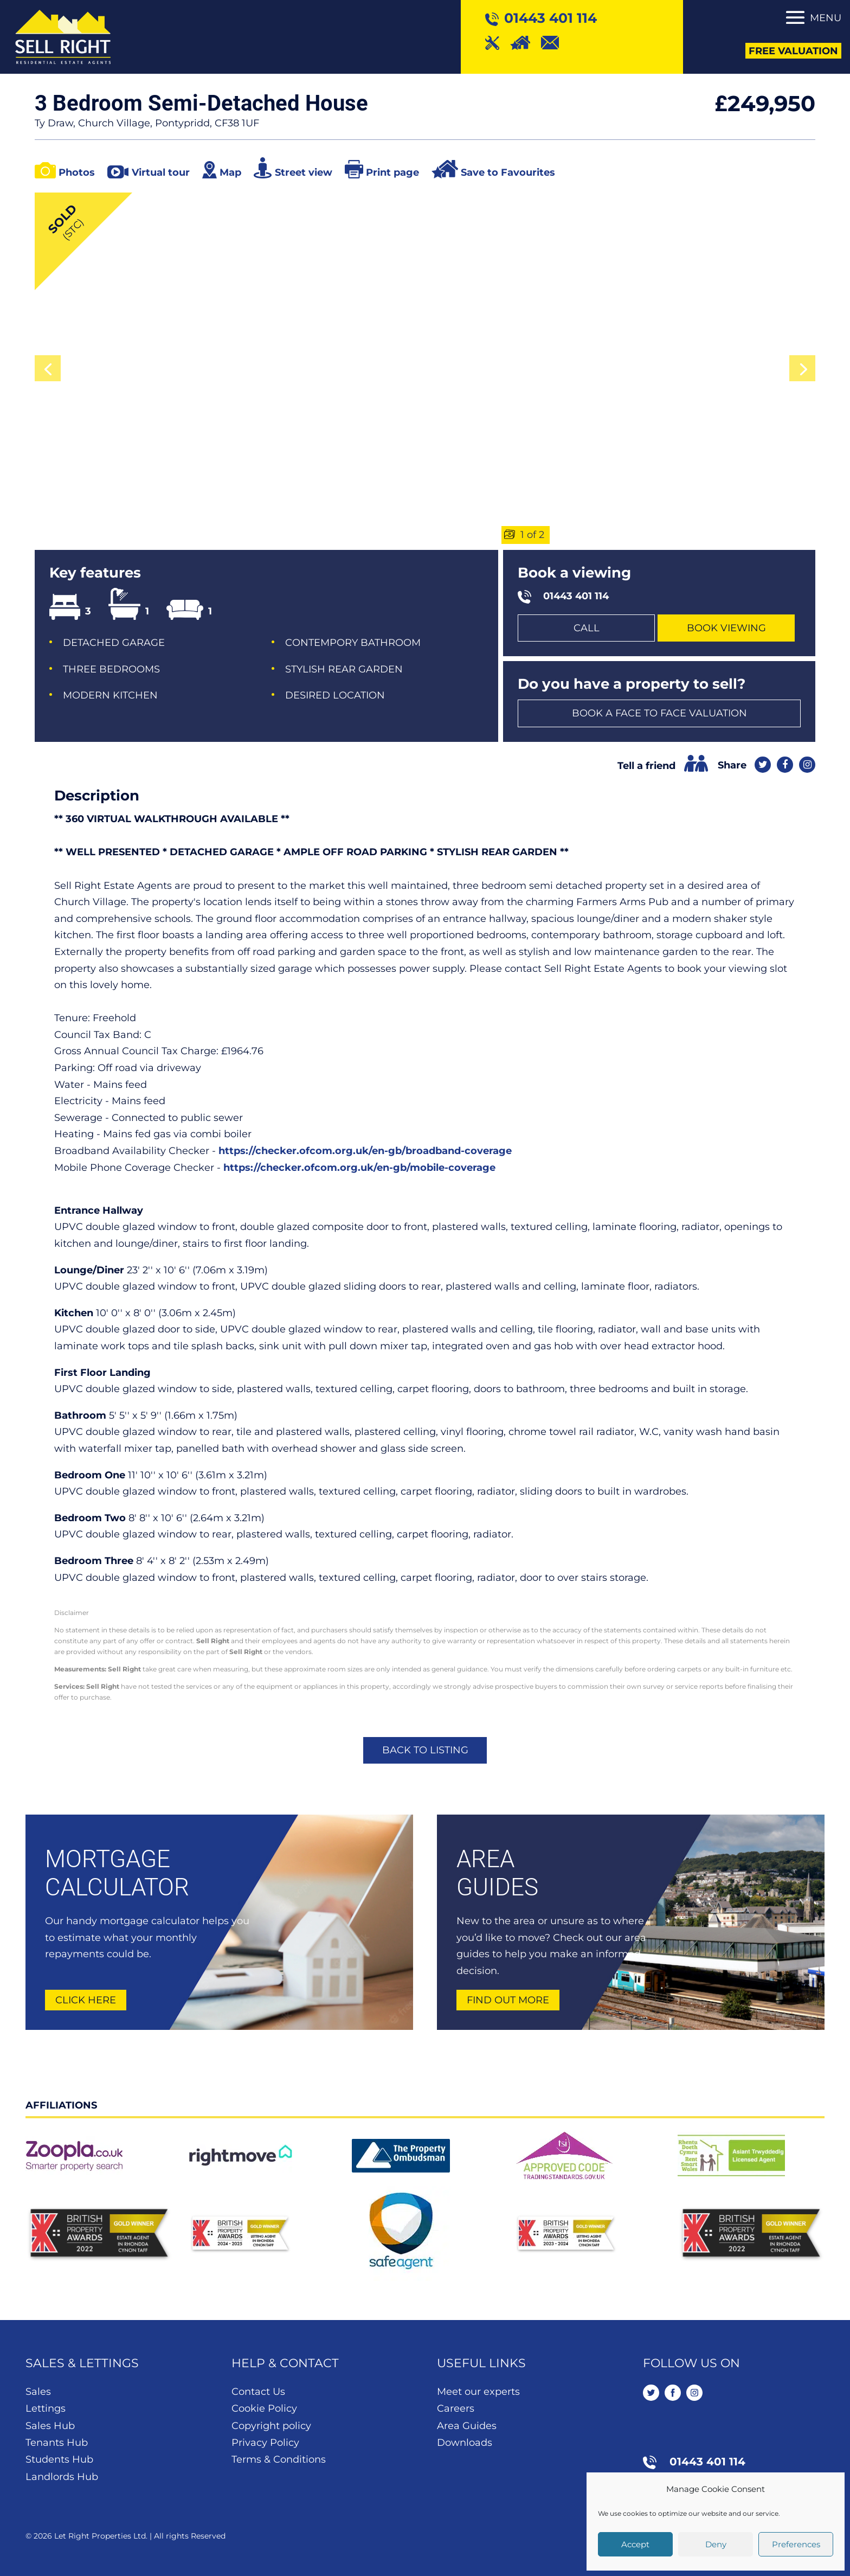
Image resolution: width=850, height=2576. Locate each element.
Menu (825, 18)
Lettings (45, 2408)
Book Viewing (726, 628)
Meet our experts (478, 2392)
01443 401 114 (576, 596)
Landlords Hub (61, 2477)
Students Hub (59, 2459)
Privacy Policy (265, 2443)
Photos (77, 172)
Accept (635, 2544)
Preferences (796, 2544)
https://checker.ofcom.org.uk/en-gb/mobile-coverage (359, 1168)
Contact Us (258, 2392)
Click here (85, 2000)
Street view (303, 172)
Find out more (508, 2000)
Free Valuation (793, 51)
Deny (715, 2544)
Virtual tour (161, 172)
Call (587, 628)
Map (230, 172)
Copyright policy (271, 2426)
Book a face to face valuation (659, 713)
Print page (392, 172)
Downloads (464, 2443)
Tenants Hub (56, 2443)
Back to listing (425, 1750)
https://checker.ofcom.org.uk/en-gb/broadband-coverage (365, 1151)
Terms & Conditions (278, 2459)
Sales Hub (50, 2426)
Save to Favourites (508, 172)
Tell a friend (646, 766)
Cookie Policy (264, 2408)
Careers (455, 2408)
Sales (38, 2392)
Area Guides (467, 2426)
